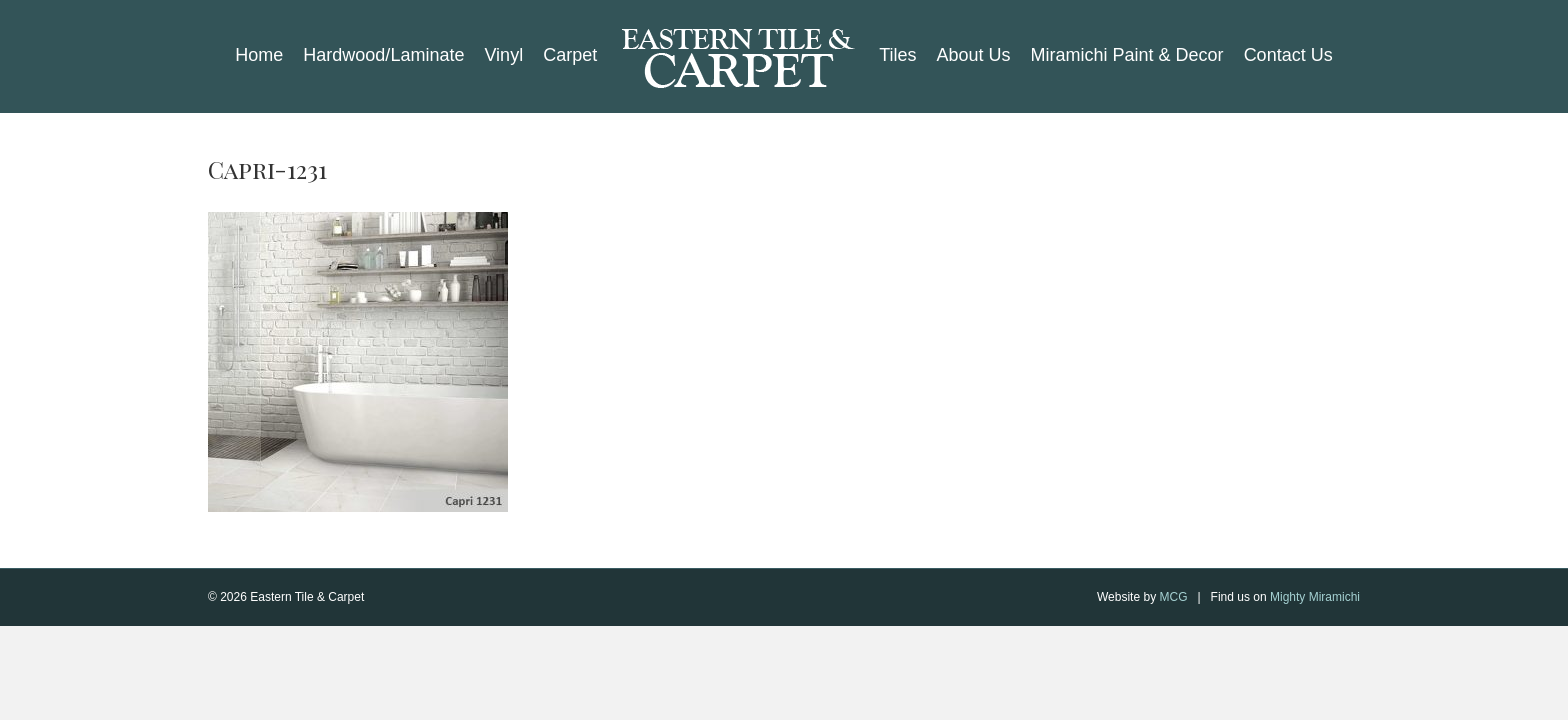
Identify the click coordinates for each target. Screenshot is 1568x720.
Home (259, 55)
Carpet (570, 55)
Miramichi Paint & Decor (1127, 55)
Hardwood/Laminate (383, 55)
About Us (974, 55)
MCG (1173, 597)
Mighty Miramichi (1315, 597)
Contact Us (1288, 55)
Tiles (897, 55)
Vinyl (503, 55)
